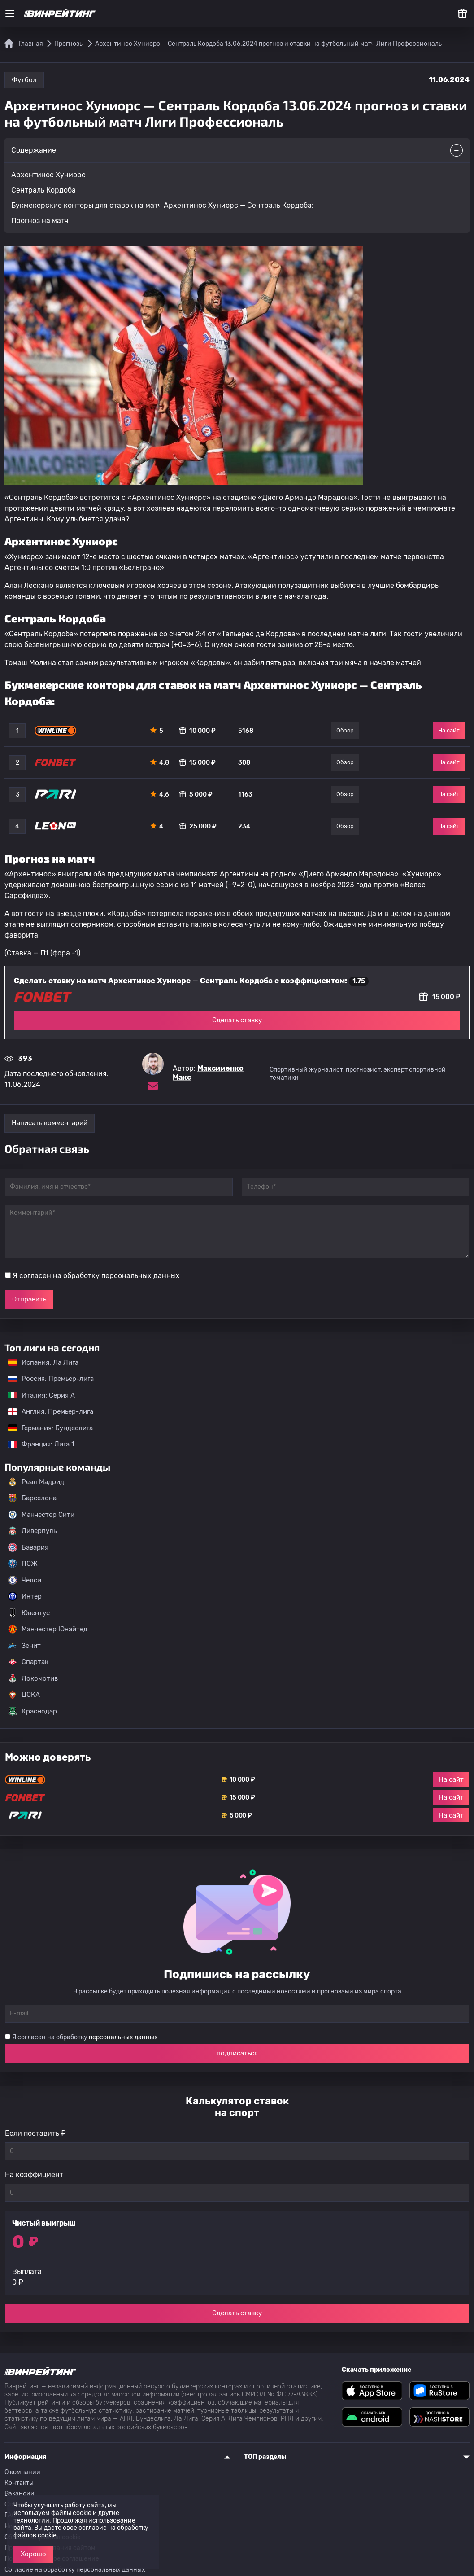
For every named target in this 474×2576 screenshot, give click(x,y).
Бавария (28, 1547)
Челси (24, 1580)
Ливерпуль (32, 1530)
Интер (25, 1596)
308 (244, 763)
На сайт (449, 730)
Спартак (28, 1661)
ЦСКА (24, 1694)
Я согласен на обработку (96, 1275)
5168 (245, 731)
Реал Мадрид (36, 1481)
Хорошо (33, 2554)
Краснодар (32, 1711)
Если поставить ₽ (35, 2133)
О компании (22, 2472)
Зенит (24, 1645)
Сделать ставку (237, 1020)
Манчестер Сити (41, 1514)
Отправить (29, 1299)
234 (244, 826)
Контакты (19, 2483)
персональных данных (140, 1275)
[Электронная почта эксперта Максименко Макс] (153, 1085)
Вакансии (19, 2493)
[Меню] (10, 13)
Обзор (345, 730)
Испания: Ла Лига (43, 1362)
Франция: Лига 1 (36, 1444)
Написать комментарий (49, 1123)
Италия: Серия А (37, 1395)
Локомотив (33, 1678)
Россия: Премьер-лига (46, 1379)
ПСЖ (23, 1563)
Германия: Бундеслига (46, 1428)
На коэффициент (34, 2174)
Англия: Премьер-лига (46, 1411)
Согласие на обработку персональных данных (74, 2569)
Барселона (32, 1498)
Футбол (24, 80)
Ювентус (29, 1612)
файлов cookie (35, 2535)
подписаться (237, 2053)
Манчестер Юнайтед (47, 1629)
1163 (245, 794)
